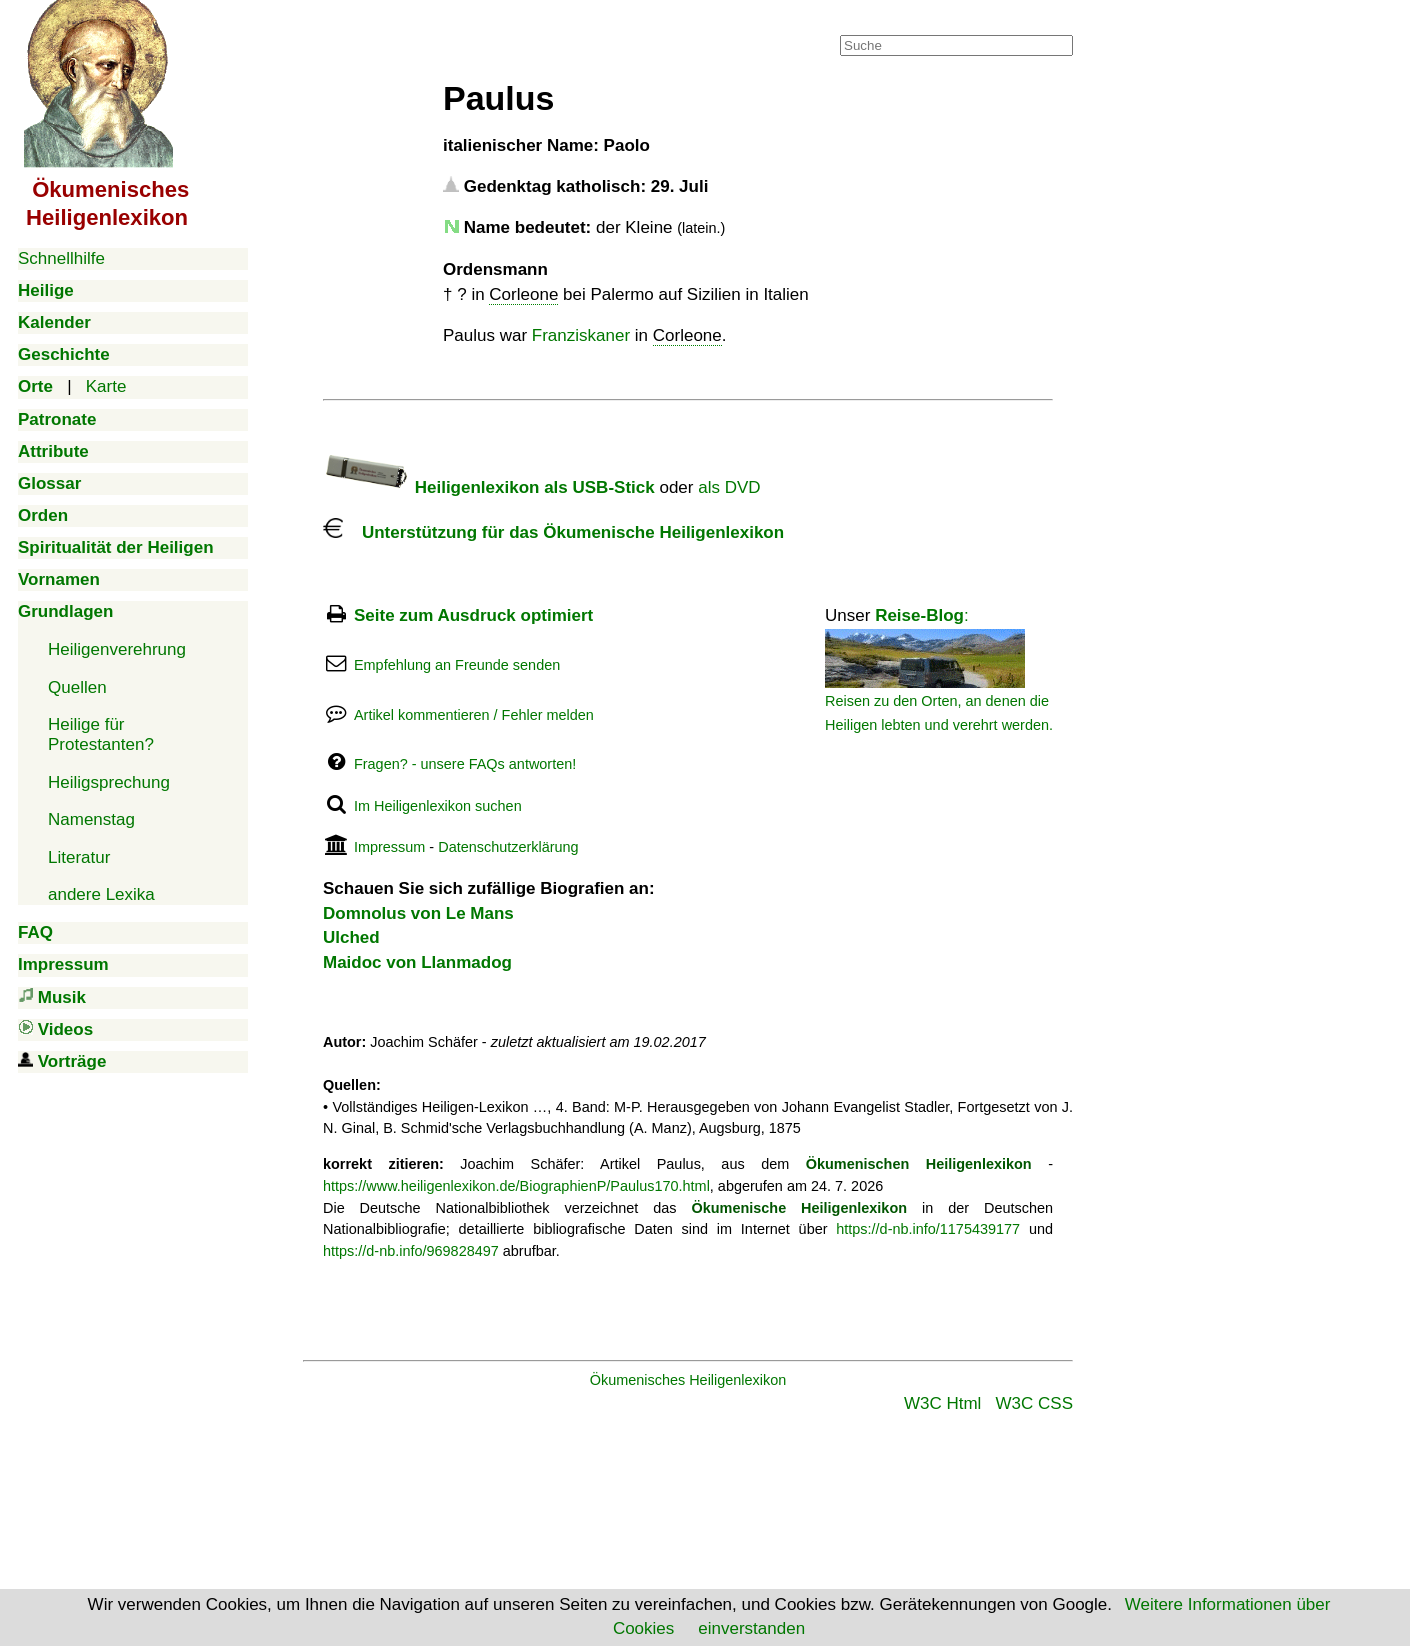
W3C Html (942, 1403)
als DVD (729, 487)
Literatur (79, 857)
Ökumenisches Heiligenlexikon (688, 1380)
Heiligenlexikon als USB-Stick (489, 487)
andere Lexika (101, 894)
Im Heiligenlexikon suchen (438, 806)
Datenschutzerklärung (508, 847)
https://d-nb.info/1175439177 (928, 1229)
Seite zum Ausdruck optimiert (473, 615)
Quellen (77, 687)
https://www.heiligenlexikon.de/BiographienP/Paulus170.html (516, 1186)
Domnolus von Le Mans (418, 913)
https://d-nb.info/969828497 (411, 1251)
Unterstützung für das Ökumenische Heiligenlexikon (553, 532)
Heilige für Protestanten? (101, 734)
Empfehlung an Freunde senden (457, 665)
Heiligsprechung (109, 782)
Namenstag (91, 819)
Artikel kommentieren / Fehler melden (474, 715)
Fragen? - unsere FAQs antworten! (465, 764)
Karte (106, 386)
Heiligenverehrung (117, 649)
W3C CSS (1034, 1403)
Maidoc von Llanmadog (417, 962)
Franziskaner (581, 335)
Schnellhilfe (61, 258)
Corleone (523, 294)
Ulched (351, 937)
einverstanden (751, 1628)
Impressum (389, 847)
